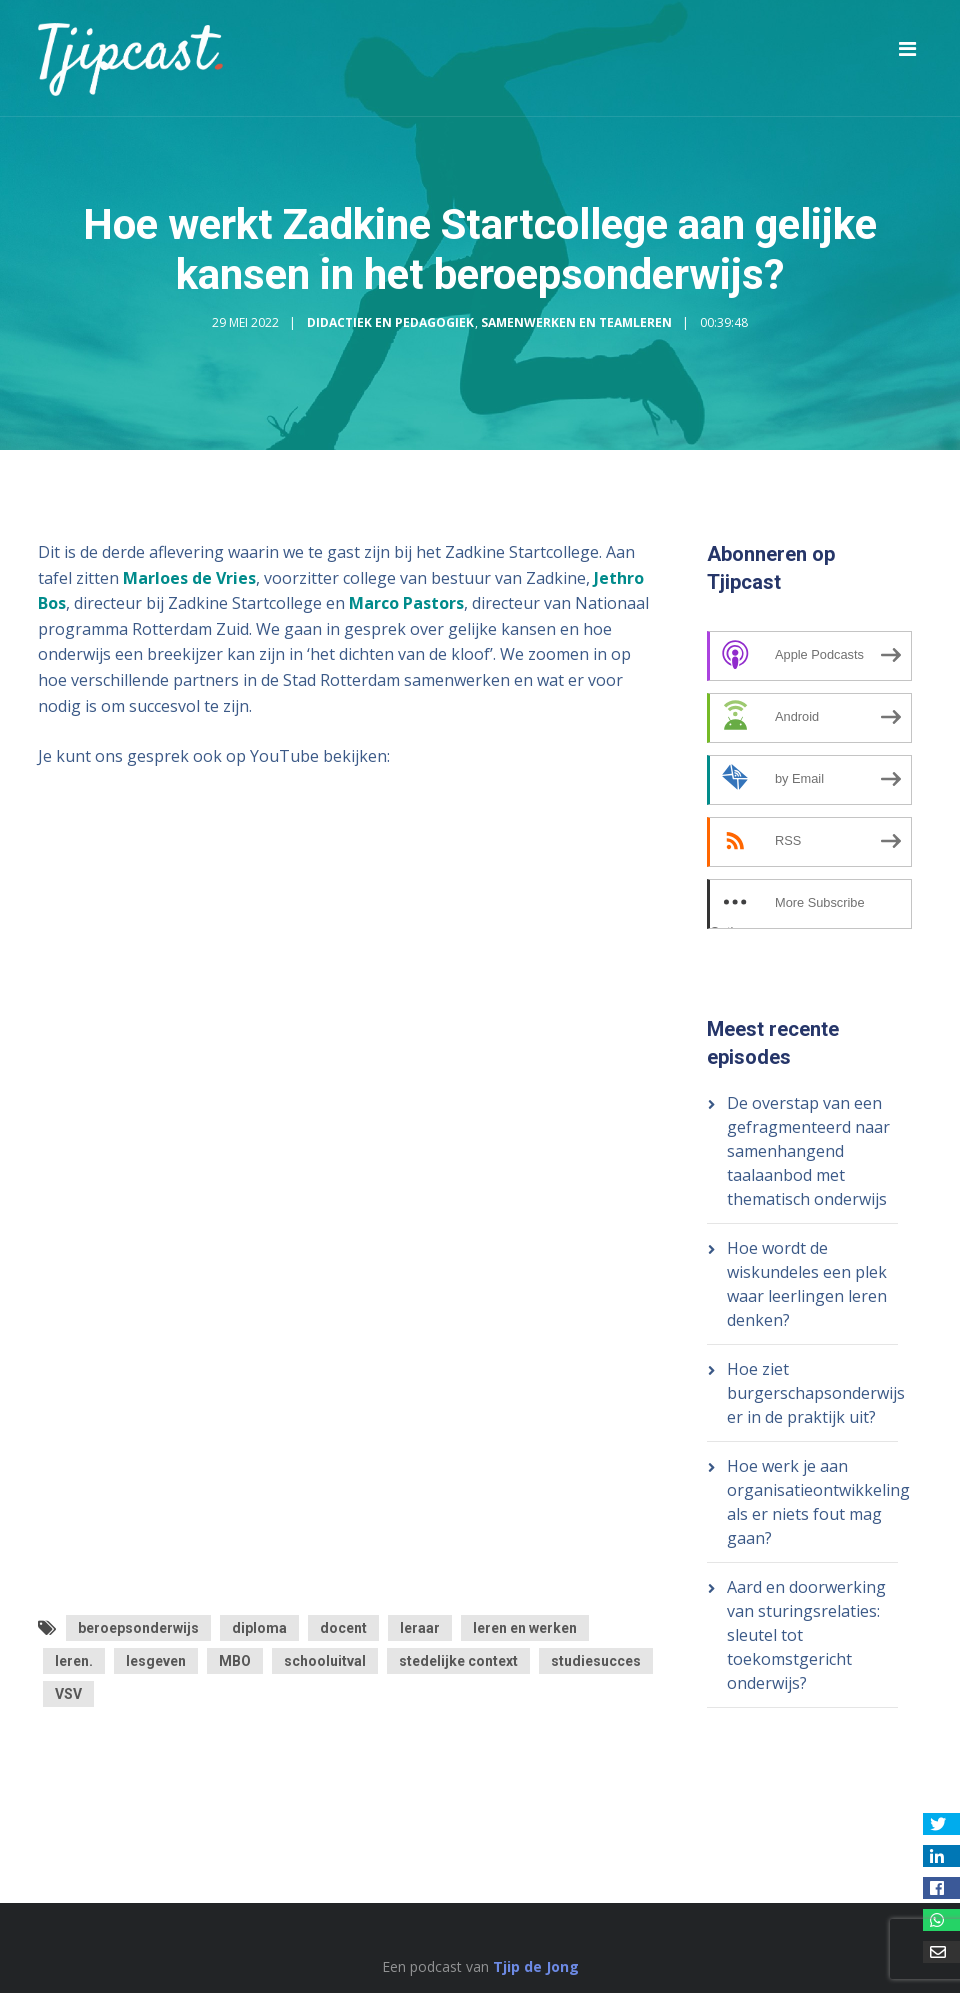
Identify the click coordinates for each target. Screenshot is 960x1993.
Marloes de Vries (189, 578)
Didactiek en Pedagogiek (390, 322)
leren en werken (525, 1628)
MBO (235, 1661)
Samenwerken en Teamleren (576, 322)
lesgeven (156, 1661)
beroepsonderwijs (138, 1628)
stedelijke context (458, 1661)
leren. (74, 1661)
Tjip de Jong (536, 1966)
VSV (68, 1694)
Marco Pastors (406, 603)
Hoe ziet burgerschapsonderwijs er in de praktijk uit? (816, 1393)
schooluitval (325, 1661)
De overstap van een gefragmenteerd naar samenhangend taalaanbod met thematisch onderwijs (808, 1151)
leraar (420, 1628)
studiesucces (596, 1661)
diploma (259, 1628)
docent (343, 1628)
